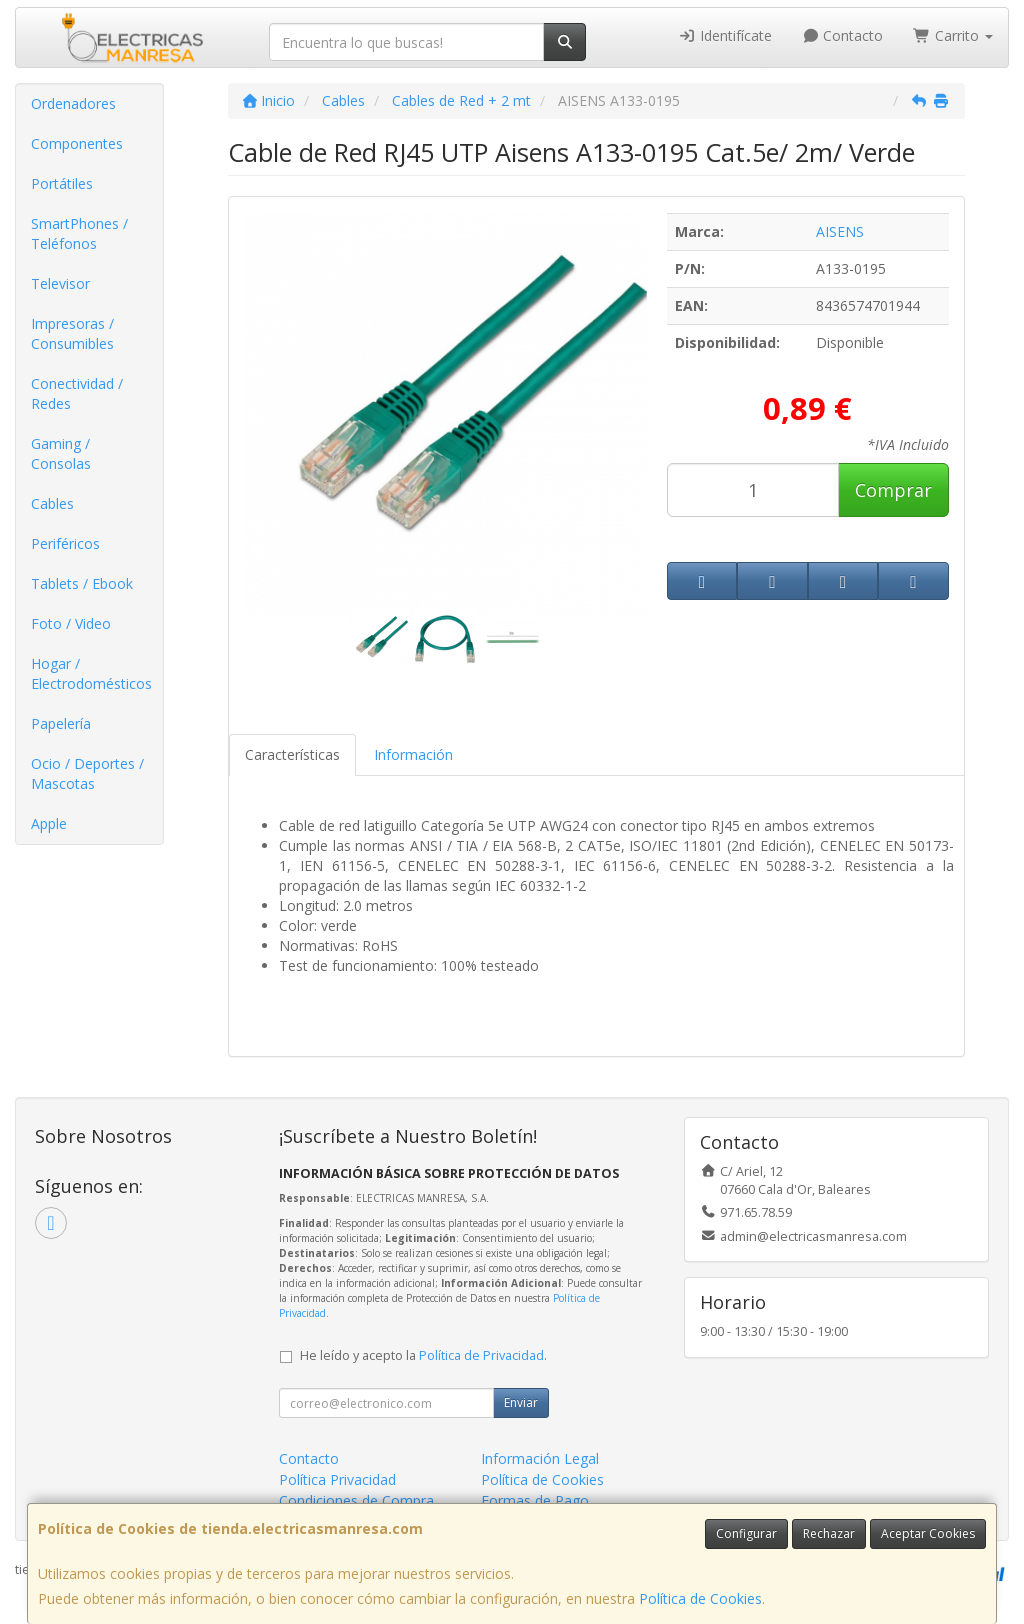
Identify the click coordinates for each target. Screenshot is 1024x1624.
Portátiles (62, 183)
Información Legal (540, 1458)
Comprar (893, 490)
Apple (49, 823)
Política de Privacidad (481, 1355)
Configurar (746, 1533)
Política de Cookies (700, 1598)
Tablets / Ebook (82, 583)
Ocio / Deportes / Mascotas (87, 773)
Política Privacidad (337, 1479)
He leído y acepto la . (423, 1355)
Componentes (77, 143)
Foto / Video (71, 623)
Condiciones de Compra (356, 1500)
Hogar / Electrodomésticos (91, 673)
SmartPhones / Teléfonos (79, 233)
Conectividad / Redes (77, 393)
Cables (52, 503)
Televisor (60, 283)
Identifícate (725, 35)
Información (413, 754)
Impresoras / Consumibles (72, 333)
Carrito (953, 35)
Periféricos (65, 543)
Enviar (521, 1402)
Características (292, 754)
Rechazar (829, 1533)
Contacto (843, 35)
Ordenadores (73, 103)
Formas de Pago (535, 1500)
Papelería (61, 723)
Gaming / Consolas (61, 453)
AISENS (840, 231)
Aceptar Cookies (928, 1533)
